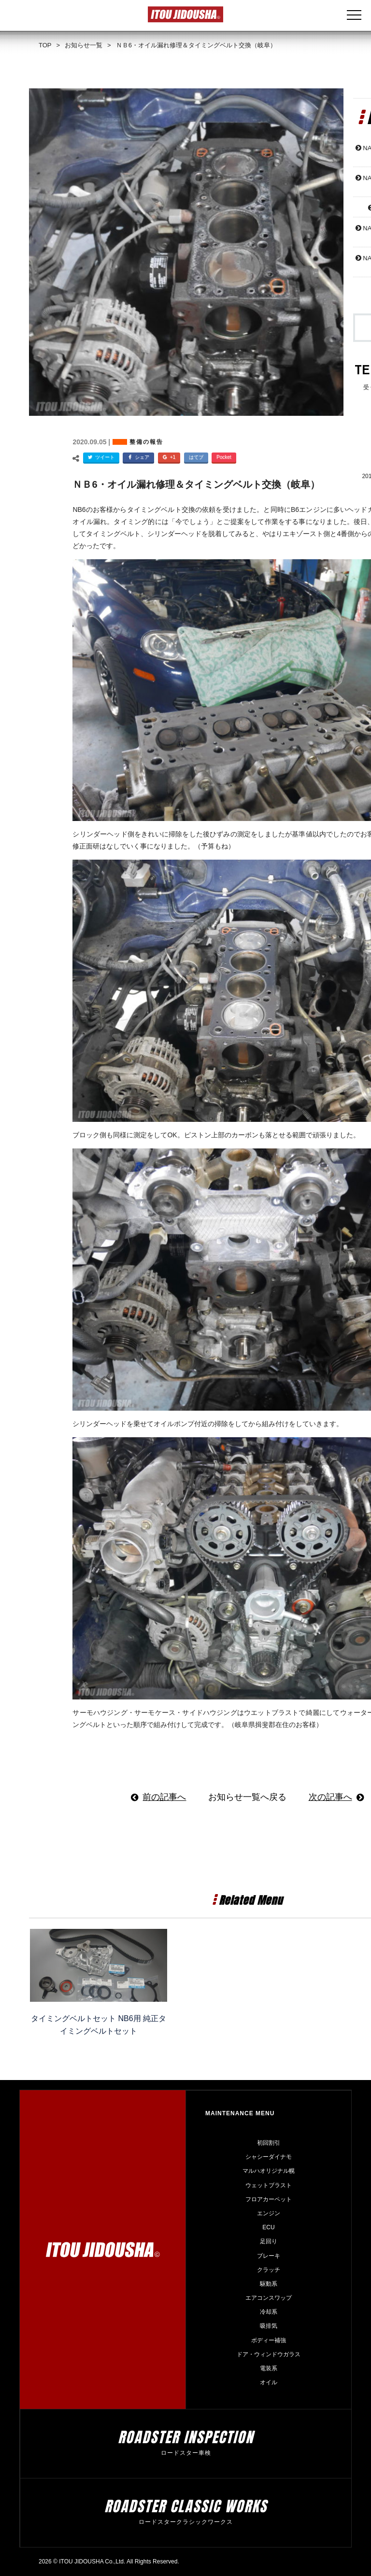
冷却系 (268, 2311)
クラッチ (268, 2269)
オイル (268, 2382)
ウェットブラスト (268, 2185)
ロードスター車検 (186, 2452)
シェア (137, 458)
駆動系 (268, 2283)
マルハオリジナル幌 (269, 2170)
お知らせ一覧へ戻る (247, 1797)
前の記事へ (164, 1797)
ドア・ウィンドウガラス (268, 2354)
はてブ (196, 457)
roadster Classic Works (185, 2506)
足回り (268, 2241)
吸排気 (268, 2325)
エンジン (268, 2213)
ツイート (100, 458)
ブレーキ (268, 2255)
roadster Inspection (186, 2437)
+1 (167, 458)
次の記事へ (330, 1797)
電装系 (268, 2368)
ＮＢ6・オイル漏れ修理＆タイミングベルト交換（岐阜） (195, 484)
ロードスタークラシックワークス (186, 2522)
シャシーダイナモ (268, 2156)
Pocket (223, 457)
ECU (268, 2227)
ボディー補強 (268, 2340)
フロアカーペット (268, 2199)
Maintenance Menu (239, 2113)
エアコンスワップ (268, 2297)
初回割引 (268, 2142)
